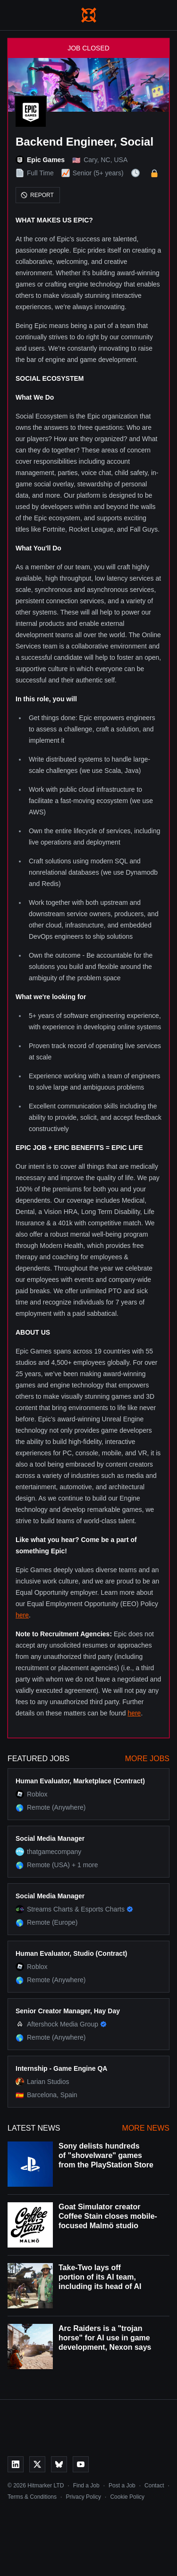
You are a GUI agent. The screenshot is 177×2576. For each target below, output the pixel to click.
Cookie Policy (127, 2497)
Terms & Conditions (32, 2497)
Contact (154, 2485)
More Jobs (147, 1759)
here (22, 1615)
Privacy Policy (83, 2497)
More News (145, 2128)
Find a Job (86, 2485)
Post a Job (122, 2485)
